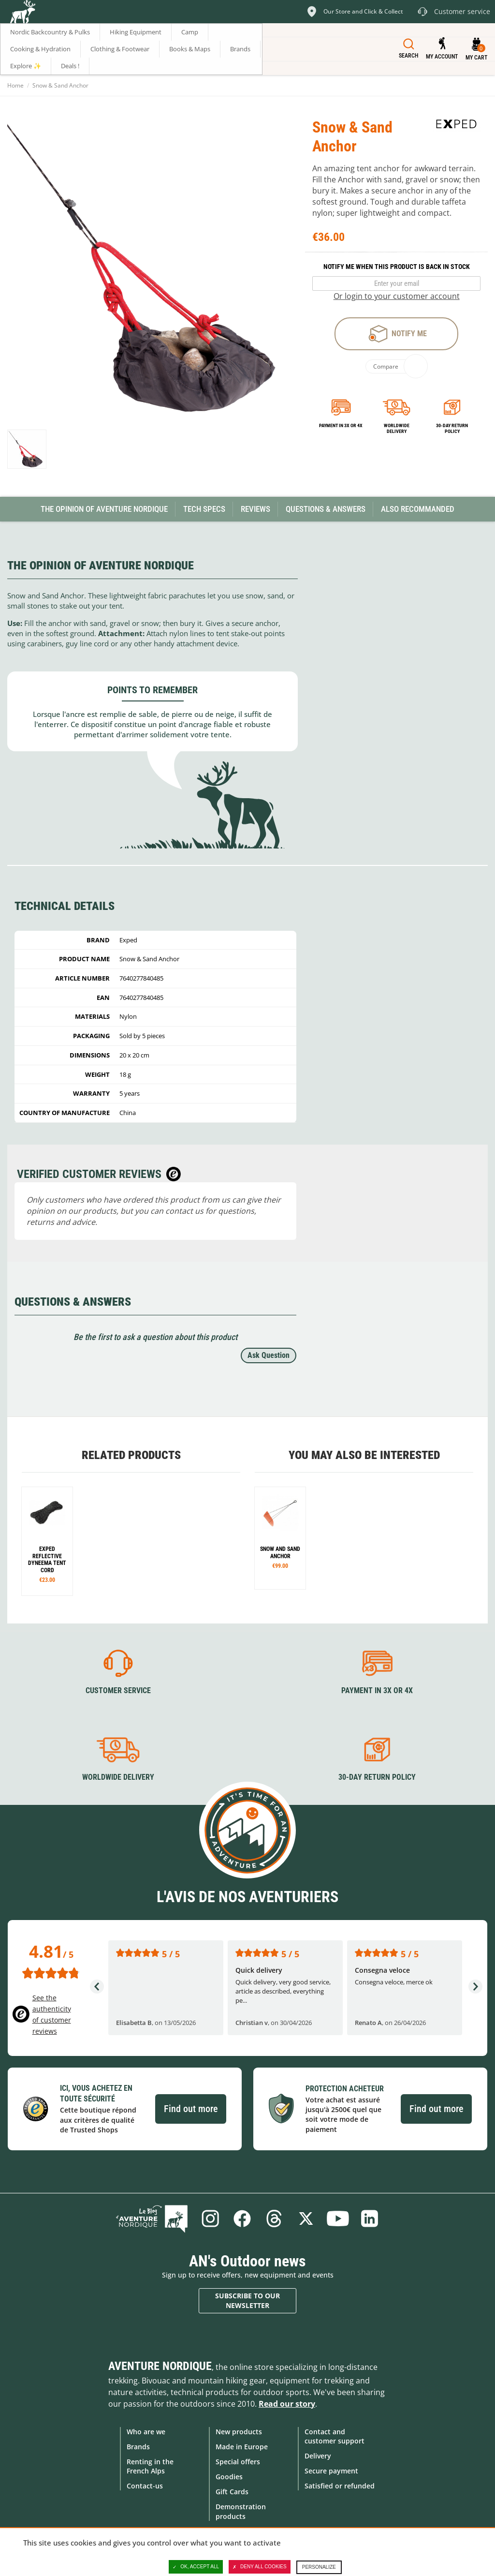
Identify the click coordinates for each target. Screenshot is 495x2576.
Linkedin (370, 2218)
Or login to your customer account (397, 296)
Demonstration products (241, 2511)
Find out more (191, 2108)
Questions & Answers (325, 509)
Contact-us (145, 2485)
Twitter (306, 2218)
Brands (138, 2446)
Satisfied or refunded (340, 2485)
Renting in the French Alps (150, 2466)
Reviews (255, 509)
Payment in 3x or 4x (341, 425)
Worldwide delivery (396, 428)
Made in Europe (242, 2446)
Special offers (238, 2461)
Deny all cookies (260, 2567)
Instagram (210, 2218)
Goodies (229, 2476)
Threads (274, 2218)
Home (15, 85)
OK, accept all (196, 2567)
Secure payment (331, 2470)
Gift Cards (232, 2491)
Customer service (118, 1690)
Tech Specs (204, 509)
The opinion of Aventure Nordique (104, 509)
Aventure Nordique (160, 2366)
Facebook (242, 2218)
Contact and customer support (334, 2436)
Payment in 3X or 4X (377, 1690)
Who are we (146, 2431)
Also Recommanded (417, 509)
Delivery (318, 2455)
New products (239, 2431)
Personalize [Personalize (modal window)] (319, 2567)
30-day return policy (452, 428)
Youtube (338, 2218)
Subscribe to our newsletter (247, 2300)
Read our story (287, 2403)
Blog (151, 2218)
